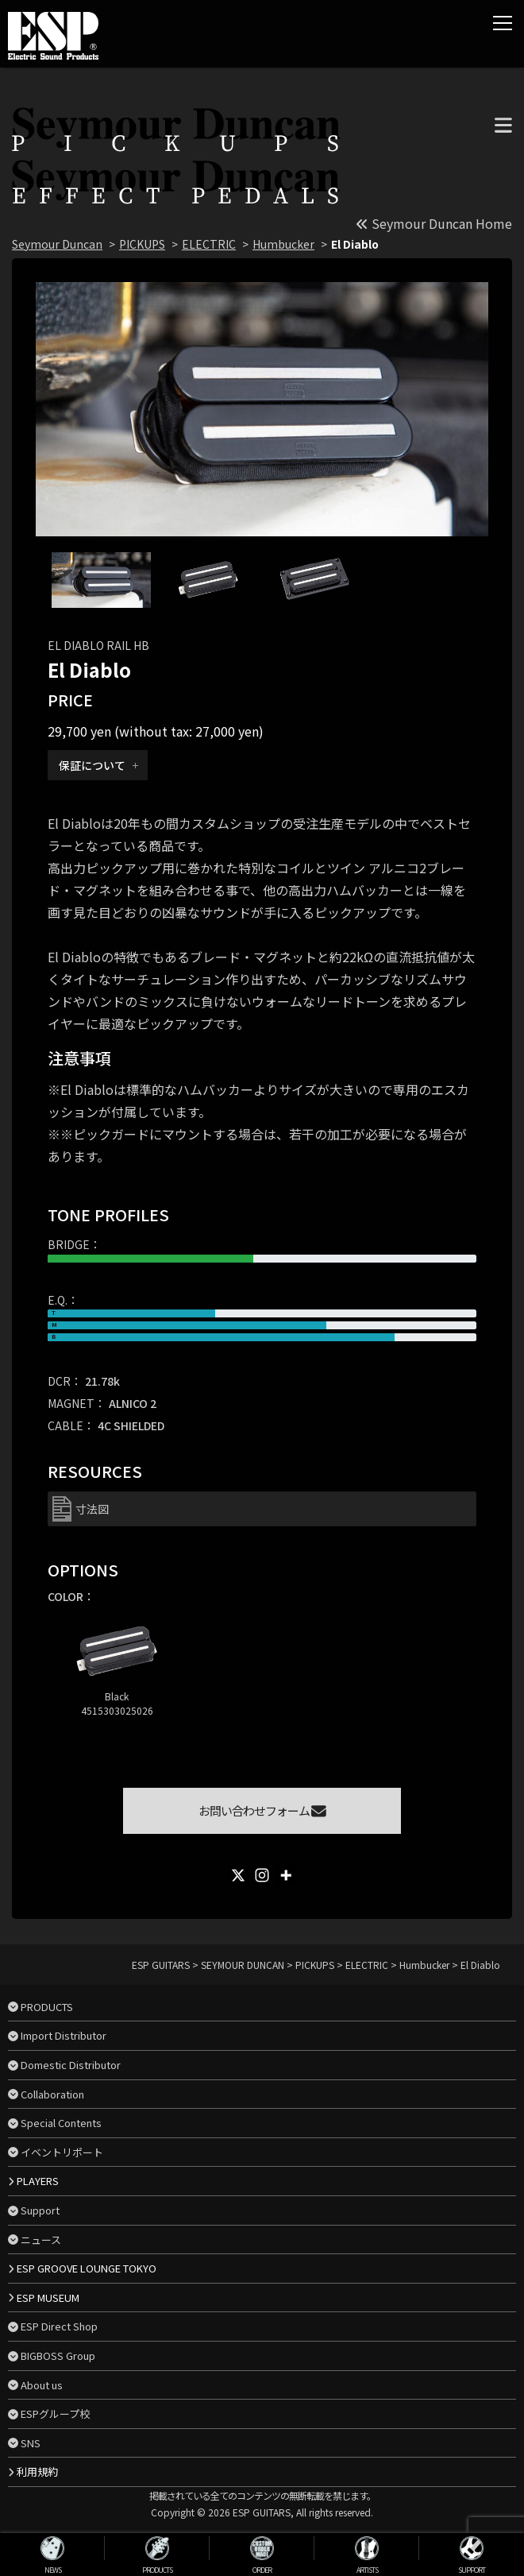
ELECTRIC (209, 244)
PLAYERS (38, 2180)
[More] (285, 1875)
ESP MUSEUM (48, 2297)
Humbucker (283, 244)
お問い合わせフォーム (262, 1810)
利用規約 (37, 2471)
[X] (238, 1875)
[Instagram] (262, 1875)
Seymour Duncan (57, 244)
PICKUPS (142, 244)
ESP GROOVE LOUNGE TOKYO (86, 2268)
